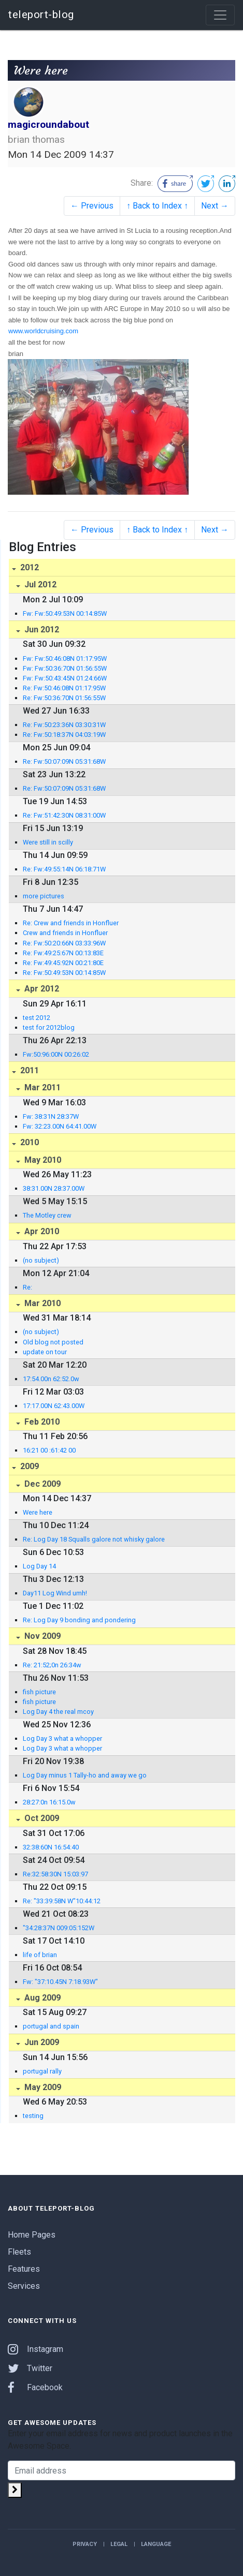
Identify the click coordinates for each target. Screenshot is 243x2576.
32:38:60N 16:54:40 (51, 1847)
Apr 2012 (40, 989)
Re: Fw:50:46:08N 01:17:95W (64, 688)
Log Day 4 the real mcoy (58, 1711)
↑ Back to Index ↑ (157, 206)
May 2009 (41, 2087)
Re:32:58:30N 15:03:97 (55, 1874)
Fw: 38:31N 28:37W (51, 1116)
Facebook (35, 2387)
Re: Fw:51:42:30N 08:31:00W (64, 815)
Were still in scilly (48, 842)
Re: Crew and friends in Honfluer (71, 923)
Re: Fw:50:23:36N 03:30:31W (64, 725)
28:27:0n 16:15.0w (49, 1802)
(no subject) (41, 1260)
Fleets (19, 2252)
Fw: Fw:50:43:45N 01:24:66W (65, 678)
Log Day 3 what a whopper (62, 1738)
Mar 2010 (41, 1303)
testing (33, 2116)
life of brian (40, 1955)
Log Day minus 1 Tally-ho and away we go (85, 1775)
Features (24, 2269)
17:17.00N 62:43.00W (53, 1406)
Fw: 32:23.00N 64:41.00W (59, 1126)
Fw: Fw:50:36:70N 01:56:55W (65, 668)
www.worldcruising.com (43, 331)
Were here (37, 1512)
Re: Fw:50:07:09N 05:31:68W (64, 761)
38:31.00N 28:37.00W (53, 1188)
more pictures (43, 896)
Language (156, 2544)
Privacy (85, 2544)
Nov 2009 (41, 1636)
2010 (28, 1142)
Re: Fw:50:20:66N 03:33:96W (64, 943)
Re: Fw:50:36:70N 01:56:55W (64, 698)
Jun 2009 (40, 2042)
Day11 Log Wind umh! (55, 1593)
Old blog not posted (53, 1342)
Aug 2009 (41, 1998)
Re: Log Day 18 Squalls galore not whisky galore (94, 1539)
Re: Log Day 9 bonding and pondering (79, 1620)
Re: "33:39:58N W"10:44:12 (62, 1901)
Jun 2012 (40, 629)
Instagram (35, 2349)
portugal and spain (51, 2026)
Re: (27, 1287)
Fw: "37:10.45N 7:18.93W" (60, 1982)
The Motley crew (47, 1215)
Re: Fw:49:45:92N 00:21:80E (63, 963)
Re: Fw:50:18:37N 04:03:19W (64, 734)
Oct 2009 (40, 1818)
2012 (28, 567)
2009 (28, 1466)
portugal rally (42, 2071)
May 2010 (41, 1160)
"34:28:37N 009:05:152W (58, 1928)
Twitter (30, 2368)
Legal (118, 2544)
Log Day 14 (39, 1566)
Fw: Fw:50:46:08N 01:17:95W (65, 658)
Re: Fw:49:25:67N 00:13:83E (63, 953)
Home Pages (31, 2235)
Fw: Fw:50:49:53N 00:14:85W (65, 613)
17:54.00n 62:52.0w (51, 1379)
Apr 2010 (40, 1231)
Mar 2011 (41, 1087)
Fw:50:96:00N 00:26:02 (56, 1054)
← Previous (91, 206)
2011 (28, 1070)
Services (24, 2286)
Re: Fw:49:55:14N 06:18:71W (64, 869)
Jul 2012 (39, 584)
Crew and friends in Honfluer (65, 933)
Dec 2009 (41, 1484)
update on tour (45, 1352)
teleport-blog (41, 14)
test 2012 (36, 1017)
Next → (214, 206)
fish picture (39, 1692)
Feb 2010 (41, 1422)
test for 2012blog (49, 1027)
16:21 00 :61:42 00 (49, 1450)
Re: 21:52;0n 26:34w (52, 1665)
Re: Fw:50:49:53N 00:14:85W (64, 972)
